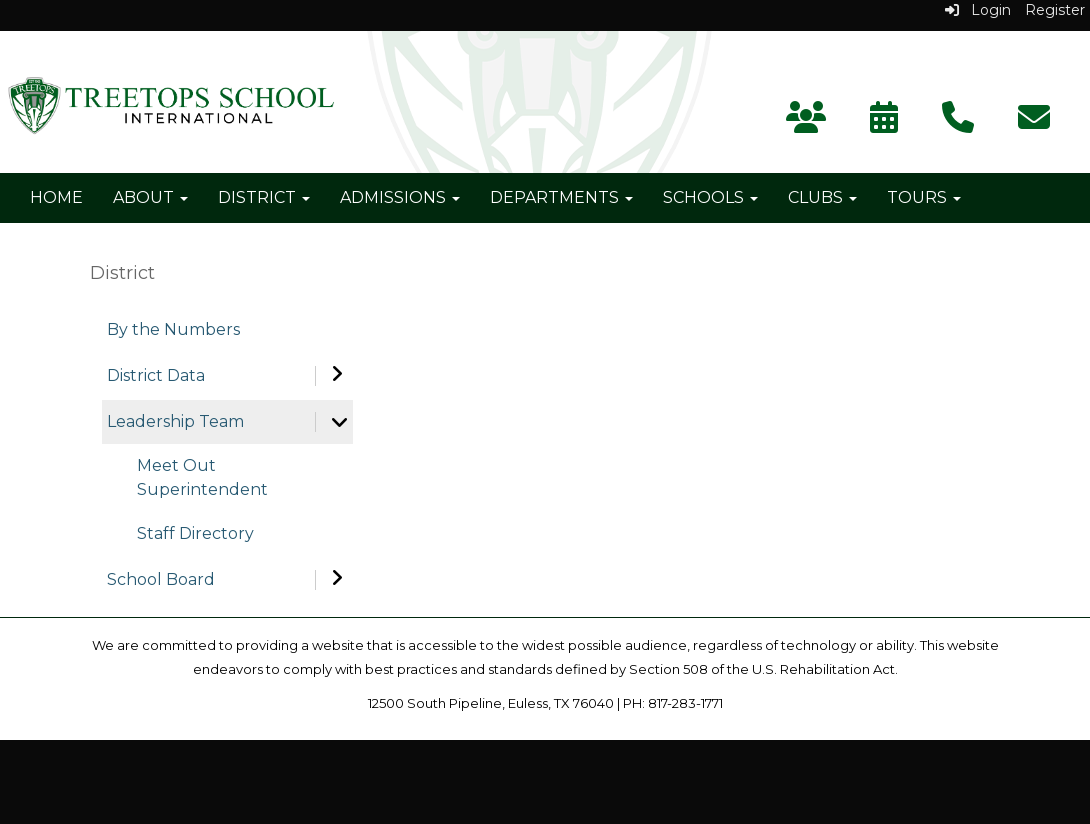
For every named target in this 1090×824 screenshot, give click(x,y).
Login (978, 10)
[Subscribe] (1034, 123)
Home (56, 197)
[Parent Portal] (806, 123)
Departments (561, 197)
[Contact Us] (958, 123)
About (150, 197)
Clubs (822, 197)
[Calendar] (884, 123)
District (264, 197)
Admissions (400, 197)
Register (1055, 10)
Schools (710, 197)
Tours (924, 197)
